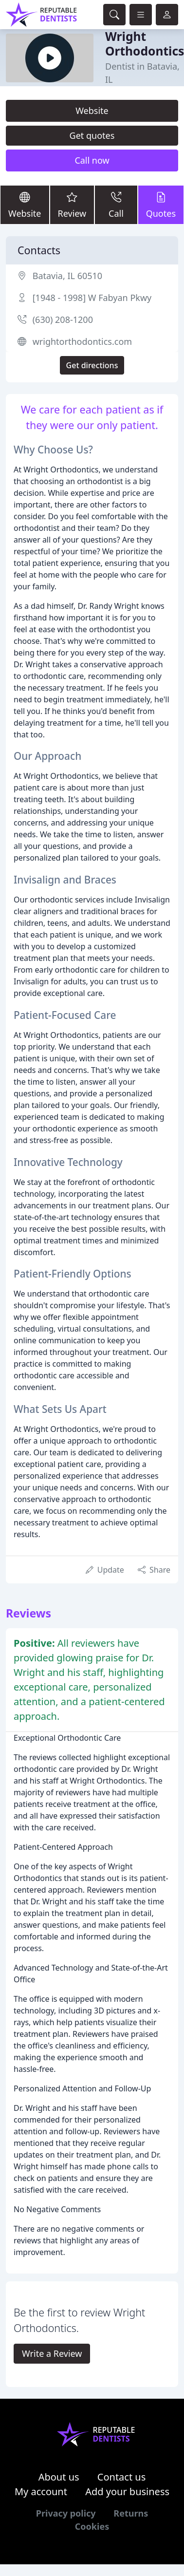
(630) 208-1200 (63, 319)
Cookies (92, 2526)
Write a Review (52, 2353)
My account (41, 2491)
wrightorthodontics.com (82, 341)
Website (92, 110)
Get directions (92, 365)
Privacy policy (66, 2513)
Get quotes (92, 135)
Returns (130, 2513)
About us (58, 2476)
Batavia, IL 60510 (67, 276)
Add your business (127, 2491)
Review (72, 204)
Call (116, 204)
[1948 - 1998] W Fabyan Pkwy (92, 297)
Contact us (121, 2476)
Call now (91, 160)
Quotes (161, 204)
